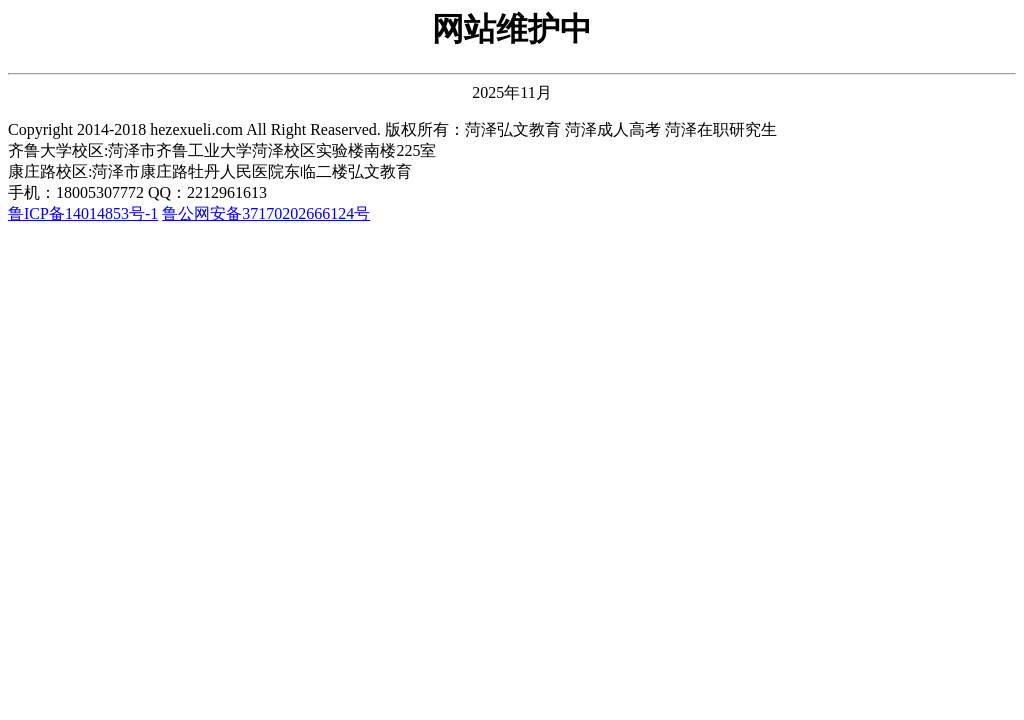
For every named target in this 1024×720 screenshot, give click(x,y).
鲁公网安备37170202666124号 (266, 213)
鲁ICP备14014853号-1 (83, 213)
